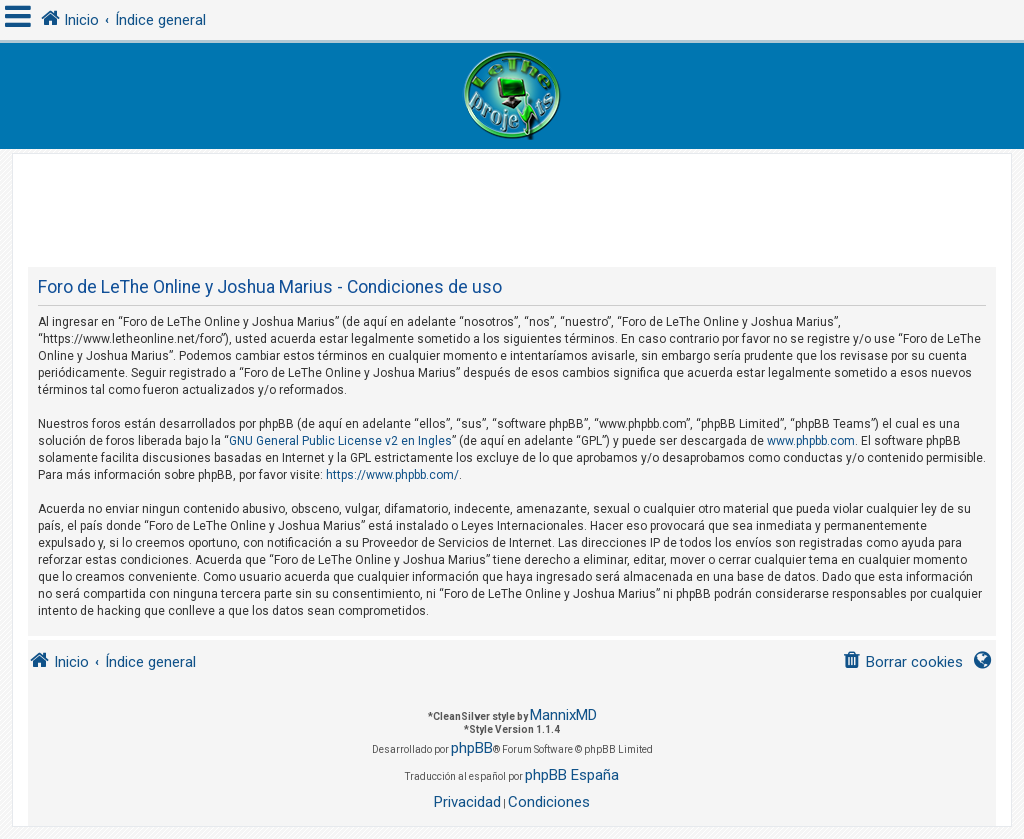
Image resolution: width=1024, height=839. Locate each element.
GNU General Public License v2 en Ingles (340, 441)
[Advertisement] (512, 199)
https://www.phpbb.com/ (392, 475)
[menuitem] (902, 662)
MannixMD (563, 715)
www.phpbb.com (811, 441)
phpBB (472, 748)
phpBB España (572, 775)
